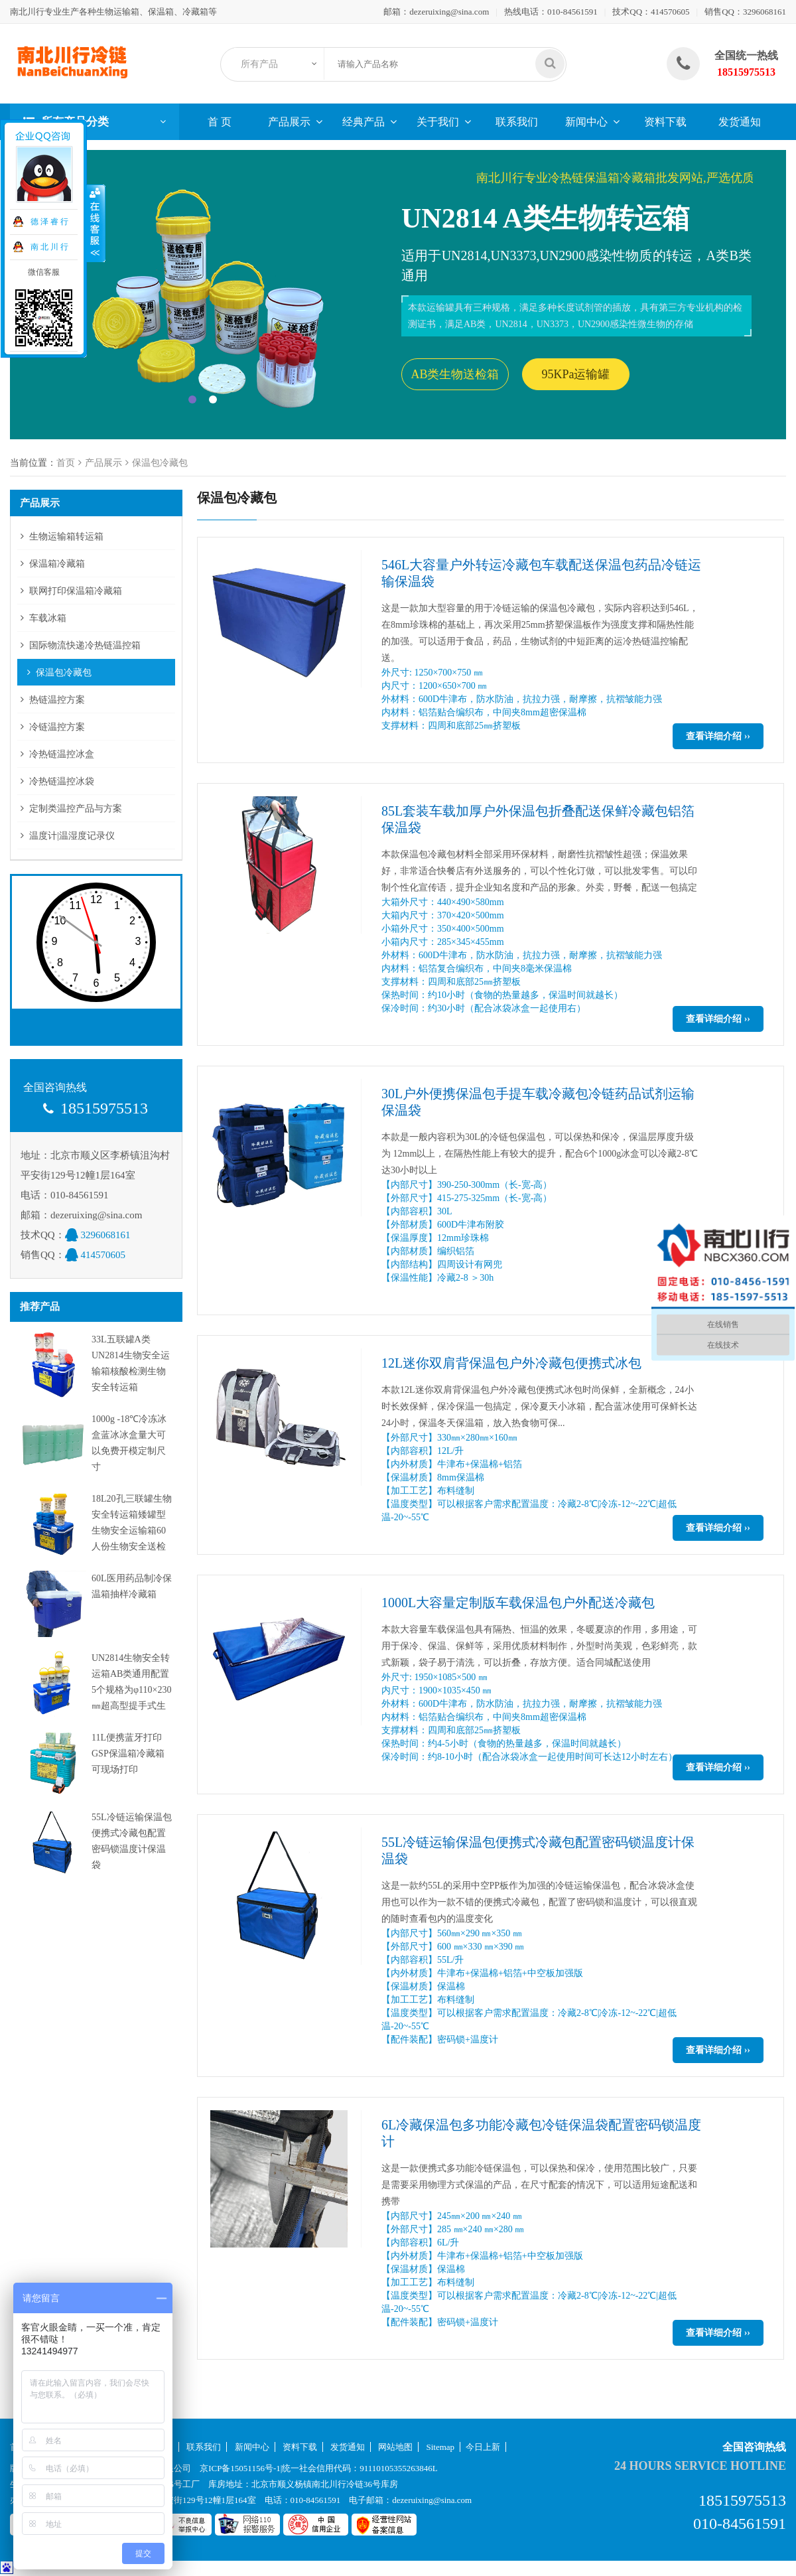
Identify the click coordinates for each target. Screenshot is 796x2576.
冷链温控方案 (57, 727)
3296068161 (764, 12)
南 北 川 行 (48, 246)
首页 (65, 463)
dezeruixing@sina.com (449, 12)
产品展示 (289, 121)
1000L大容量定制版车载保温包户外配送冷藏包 (518, 1602)
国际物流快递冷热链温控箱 (85, 645)
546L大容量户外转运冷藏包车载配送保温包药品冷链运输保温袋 (541, 573)
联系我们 (517, 121)
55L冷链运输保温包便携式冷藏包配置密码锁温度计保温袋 (538, 1850)
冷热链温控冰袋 (61, 781)
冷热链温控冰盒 (61, 754)
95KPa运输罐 (576, 374)
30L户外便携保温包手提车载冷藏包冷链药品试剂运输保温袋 (538, 1101)
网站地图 (395, 2447)
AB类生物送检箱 (455, 374)
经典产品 (363, 121)
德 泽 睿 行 (48, 221)
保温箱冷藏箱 (57, 564)
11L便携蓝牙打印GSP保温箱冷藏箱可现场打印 (128, 1753)
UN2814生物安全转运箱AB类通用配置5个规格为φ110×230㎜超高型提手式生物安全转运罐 (131, 1690)
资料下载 (665, 121)
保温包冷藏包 (160, 463)
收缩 (96, 223)
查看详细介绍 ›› (718, 736)
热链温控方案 (57, 700)
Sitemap (441, 2447)
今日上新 (483, 2447)
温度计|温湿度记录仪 (72, 836)
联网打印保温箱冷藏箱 (75, 591)
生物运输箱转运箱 (66, 536)
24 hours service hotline (700, 2465)
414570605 (670, 12)
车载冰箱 (47, 618)
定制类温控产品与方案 (75, 809)
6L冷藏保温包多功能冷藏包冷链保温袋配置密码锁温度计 (541, 2133)
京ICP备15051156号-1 (240, 2468)
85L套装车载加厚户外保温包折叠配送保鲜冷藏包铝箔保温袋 (538, 819)
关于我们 (438, 121)
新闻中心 (586, 121)
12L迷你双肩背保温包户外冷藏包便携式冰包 (511, 1363)
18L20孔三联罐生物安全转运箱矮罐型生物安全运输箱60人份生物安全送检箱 (132, 1530)
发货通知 (739, 121)
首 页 (220, 121)
